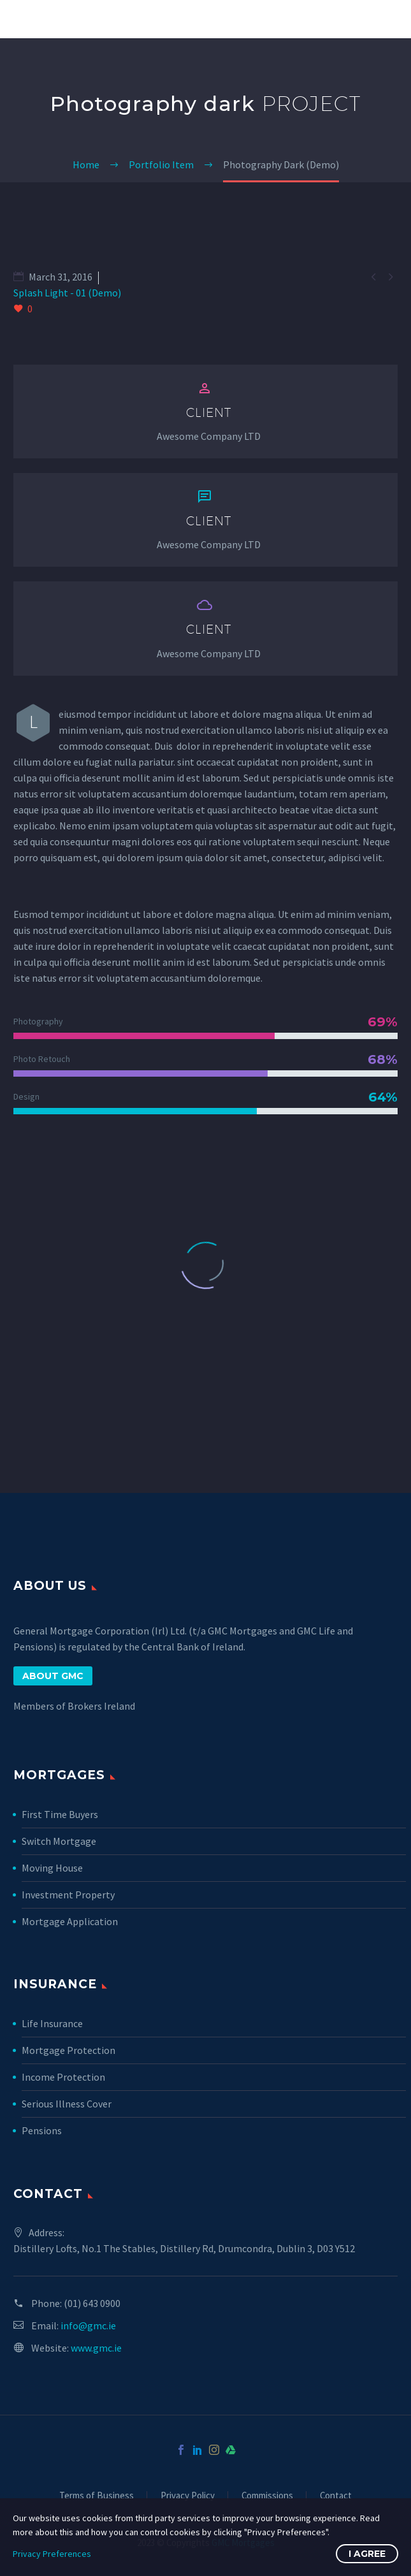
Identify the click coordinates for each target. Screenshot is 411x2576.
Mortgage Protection (68, 2050)
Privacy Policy (188, 2496)
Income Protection (63, 2076)
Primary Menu (386, 19)
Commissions (267, 2496)
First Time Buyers (60, 1814)
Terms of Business (96, 2496)
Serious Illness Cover (67, 2103)
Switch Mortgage (59, 1841)
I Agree (367, 2553)
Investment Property (68, 1894)
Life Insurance (52, 2023)
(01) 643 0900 (92, 2303)
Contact (336, 2496)
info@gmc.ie (88, 2325)
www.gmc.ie (96, 2347)
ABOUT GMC (52, 1676)
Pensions (42, 2130)
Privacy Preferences (52, 2553)
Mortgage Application (70, 1921)
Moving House (52, 1867)
